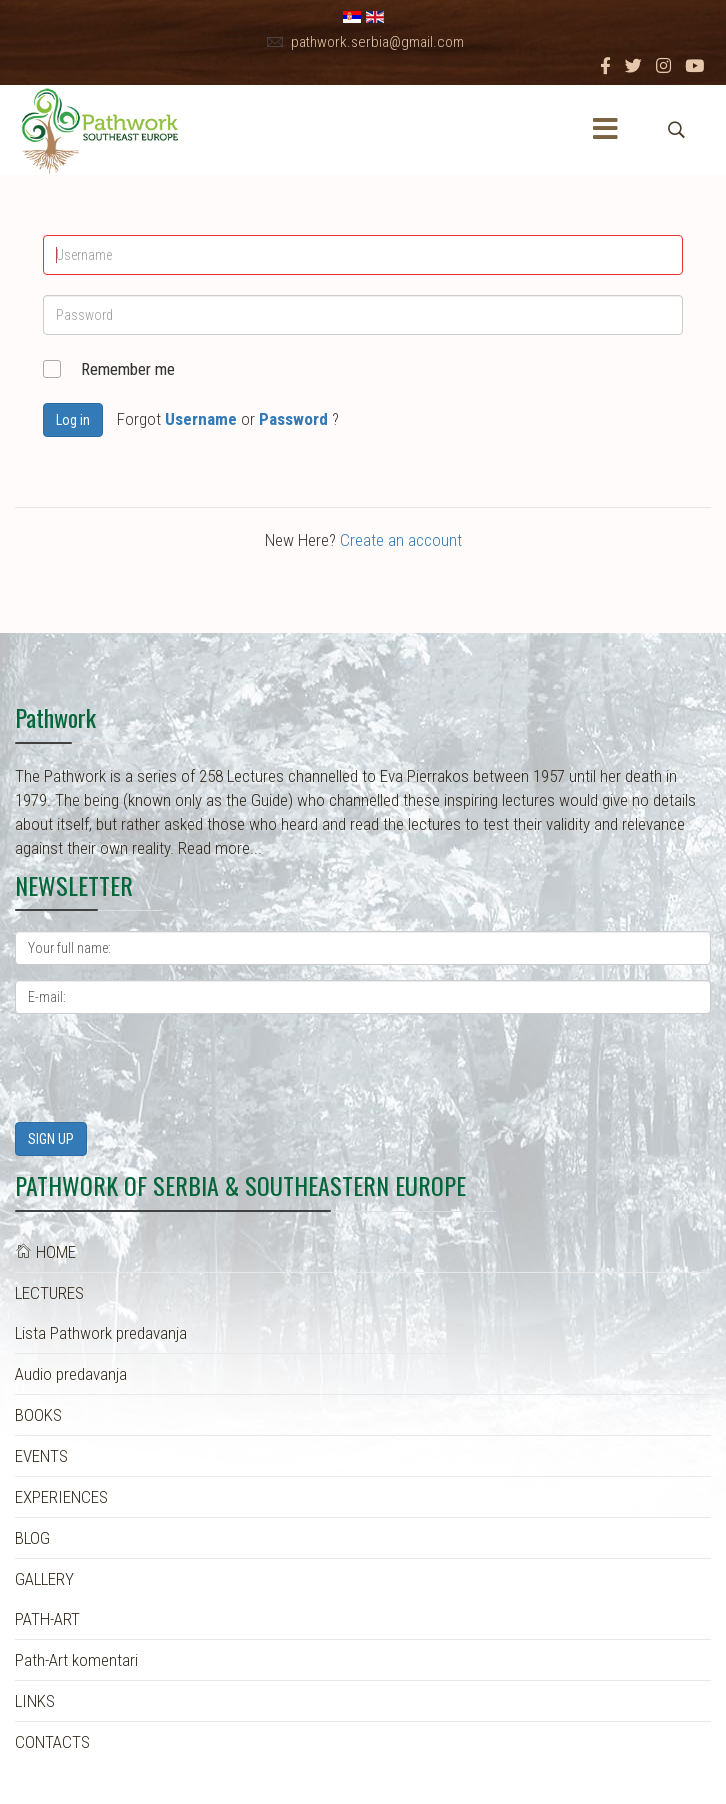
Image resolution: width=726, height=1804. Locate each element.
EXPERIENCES (61, 1497)
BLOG (32, 1538)
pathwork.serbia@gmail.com (377, 42)
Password (293, 419)
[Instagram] (663, 66)
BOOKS (38, 1415)
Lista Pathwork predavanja (101, 1333)
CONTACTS (52, 1742)
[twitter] (633, 66)
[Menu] (606, 130)
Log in (73, 420)
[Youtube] (694, 66)
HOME (45, 1252)
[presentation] (167, 1068)
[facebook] (605, 66)
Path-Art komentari (76, 1660)
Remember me (128, 369)
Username (201, 419)
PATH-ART (47, 1619)
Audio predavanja (71, 1374)
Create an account (401, 540)
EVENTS (41, 1456)
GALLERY (44, 1579)
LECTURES (49, 1293)
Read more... (220, 848)
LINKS (35, 1701)
